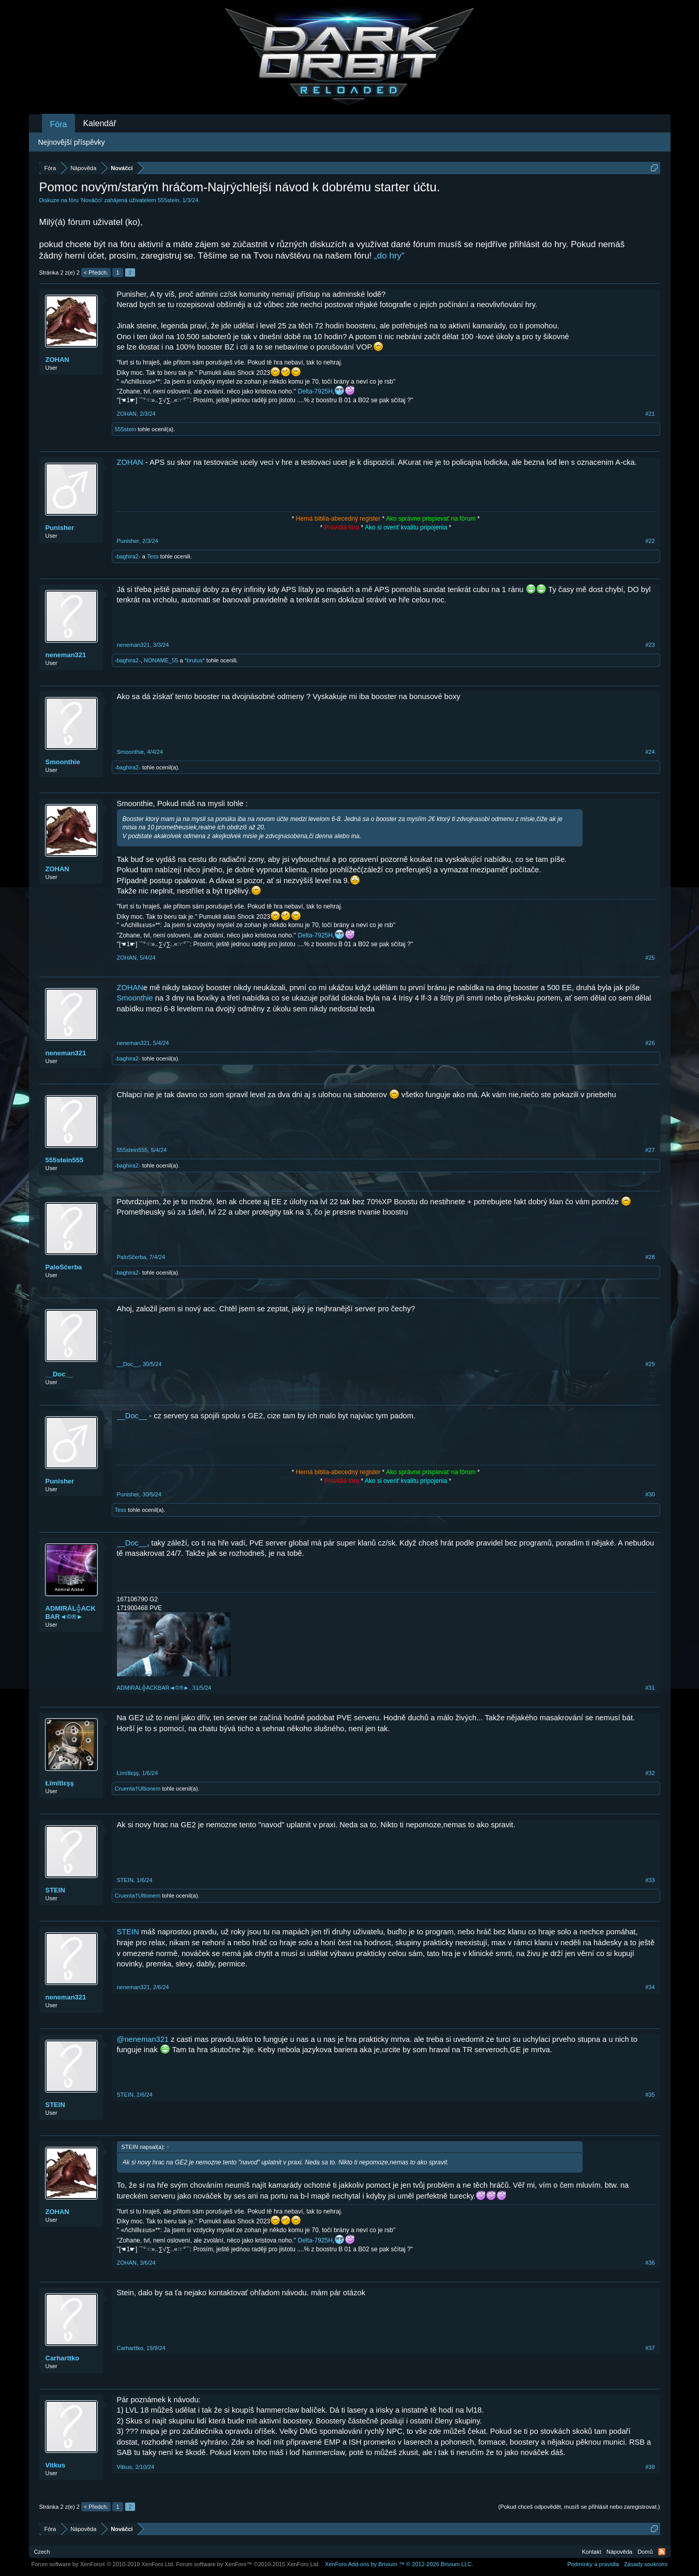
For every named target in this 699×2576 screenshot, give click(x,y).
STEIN (55, 1890)
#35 (650, 2095)
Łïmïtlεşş (60, 1783)
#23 (650, 645)
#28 (650, 1257)
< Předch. (96, 272)
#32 (650, 1773)
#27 (650, 1150)
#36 (650, 2263)
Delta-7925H (315, 391)
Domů (644, 2552)
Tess (153, 556)
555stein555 (65, 1160)
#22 (650, 541)
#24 (650, 752)
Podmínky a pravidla (593, 2564)
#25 (650, 957)
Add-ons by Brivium (399, 2564)
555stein (169, 200)
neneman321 (66, 655)
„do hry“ (389, 256)
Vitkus (56, 2465)
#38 (650, 2467)
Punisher (60, 528)
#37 (650, 2348)
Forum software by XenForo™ (248, 2564)
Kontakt (591, 2552)
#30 (650, 1494)
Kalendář (99, 123)
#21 (650, 414)
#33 (650, 1880)
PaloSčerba (64, 1267)
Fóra (58, 124)
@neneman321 (143, 2039)
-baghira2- (128, 556)
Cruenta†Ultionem (138, 1788)
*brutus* (195, 660)
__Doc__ (59, 1374)
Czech (42, 2552)
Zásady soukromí (645, 2564)
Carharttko (63, 2358)
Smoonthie (63, 762)
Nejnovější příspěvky (71, 142)
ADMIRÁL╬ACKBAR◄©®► (71, 1612)
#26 (650, 1043)
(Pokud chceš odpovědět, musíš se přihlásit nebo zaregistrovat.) (579, 2507)
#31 (650, 1688)
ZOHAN (57, 359)
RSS (661, 2551)
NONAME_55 (161, 660)
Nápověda (619, 2552)
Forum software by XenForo (103, 2564)
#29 (650, 1364)
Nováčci (91, 200)
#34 (650, 1987)
